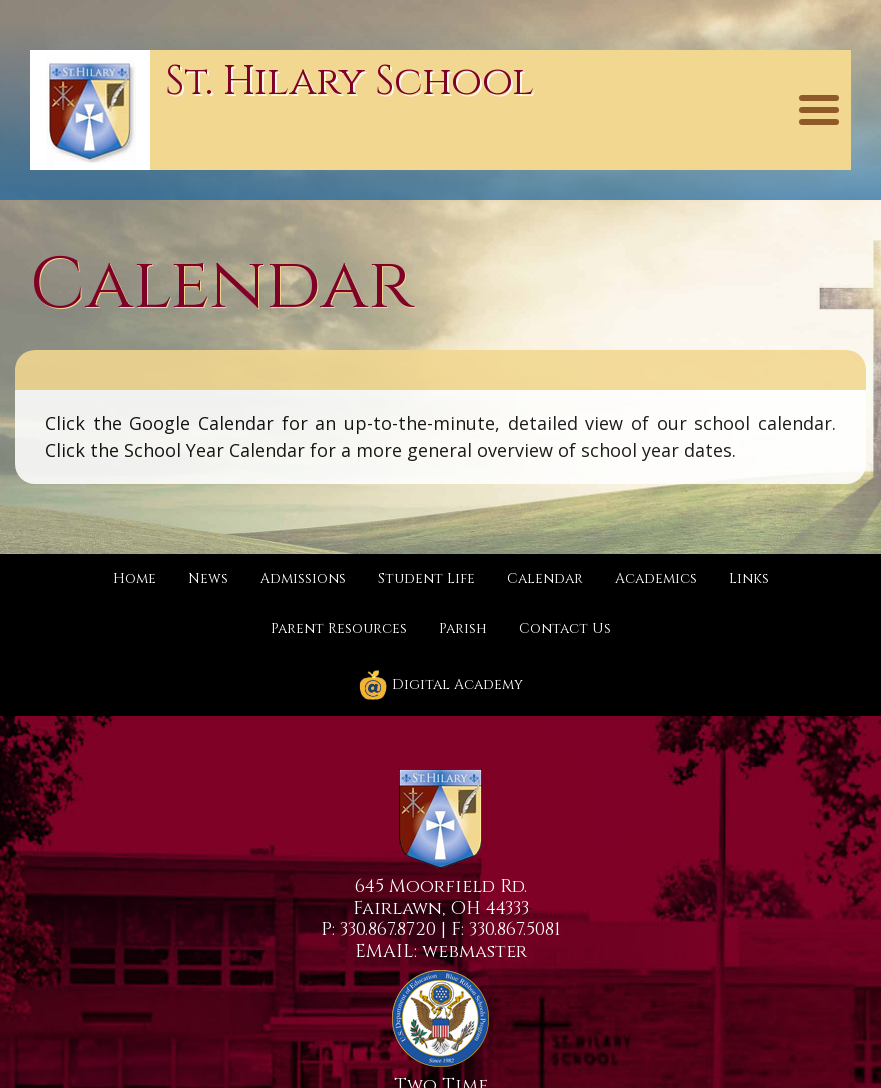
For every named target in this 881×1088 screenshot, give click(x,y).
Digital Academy (440, 685)
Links (749, 578)
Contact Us (565, 628)
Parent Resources (339, 628)
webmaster (474, 951)
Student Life (426, 578)
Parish (463, 628)
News (208, 578)
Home (134, 578)
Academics (656, 578)
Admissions (303, 578)
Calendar (545, 578)
